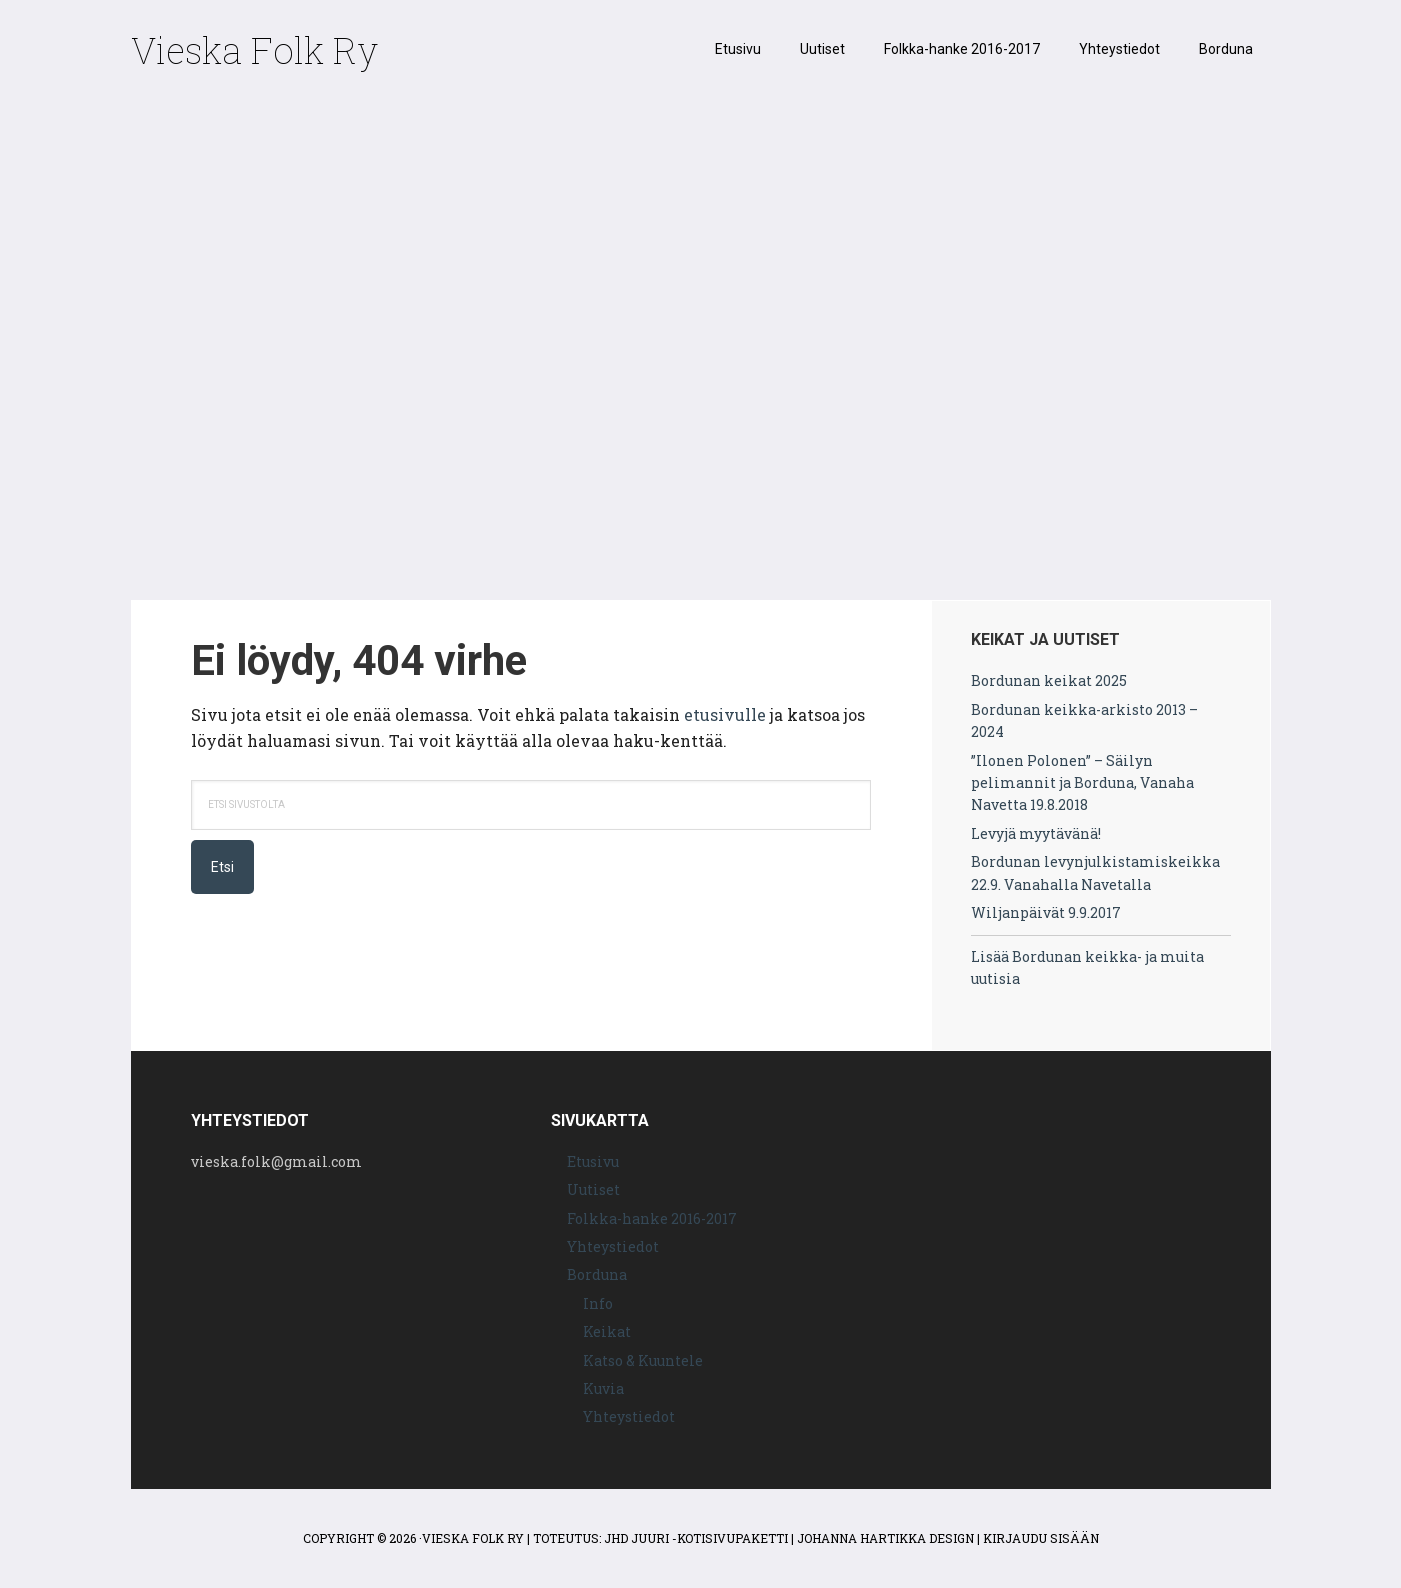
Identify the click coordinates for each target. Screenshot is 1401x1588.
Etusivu (593, 1161)
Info (598, 1303)
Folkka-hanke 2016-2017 (652, 1218)
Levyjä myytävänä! (1036, 833)
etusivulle (725, 714)
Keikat (607, 1331)
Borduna (597, 1274)
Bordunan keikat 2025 (1049, 680)
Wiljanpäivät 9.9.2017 (1046, 912)
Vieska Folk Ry (254, 49)
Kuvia (603, 1388)
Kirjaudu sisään (1041, 1538)
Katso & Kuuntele (643, 1360)
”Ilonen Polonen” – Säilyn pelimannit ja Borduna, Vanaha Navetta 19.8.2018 (1082, 783)
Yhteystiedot (613, 1246)
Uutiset (593, 1189)
